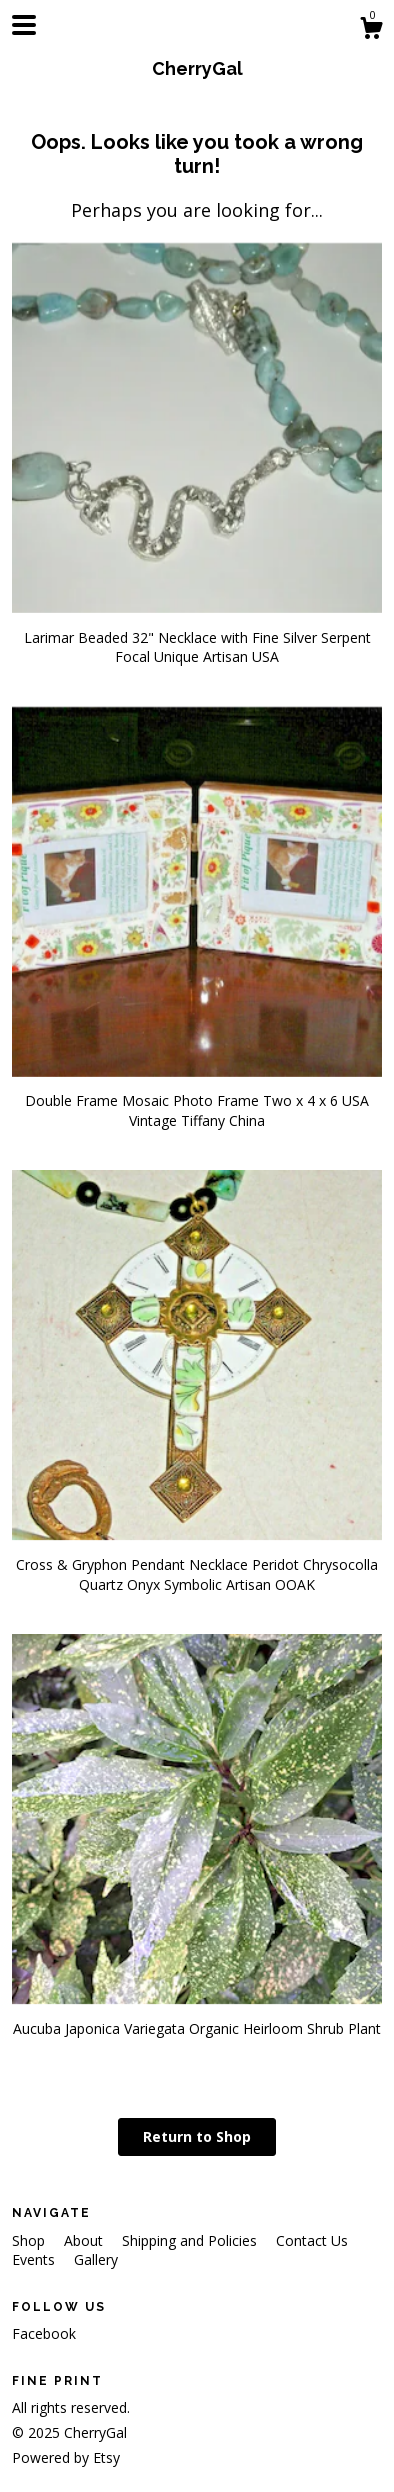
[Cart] (371, 30)
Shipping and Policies (191, 2240)
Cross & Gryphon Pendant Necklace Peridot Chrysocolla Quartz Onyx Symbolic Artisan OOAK (197, 1564)
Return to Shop (197, 2136)
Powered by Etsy (66, 2457)
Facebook (44, 2333)
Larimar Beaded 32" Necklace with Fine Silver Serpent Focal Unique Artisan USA (197, 637)
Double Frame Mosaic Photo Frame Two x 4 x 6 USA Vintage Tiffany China (197, 1101)
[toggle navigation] (24, 25)
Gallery (96, 2259)
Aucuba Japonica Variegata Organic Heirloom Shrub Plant (197, 2018)
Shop (30, 2240)
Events (35, 2259)
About (85, 2240)
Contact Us (312, 2240)
